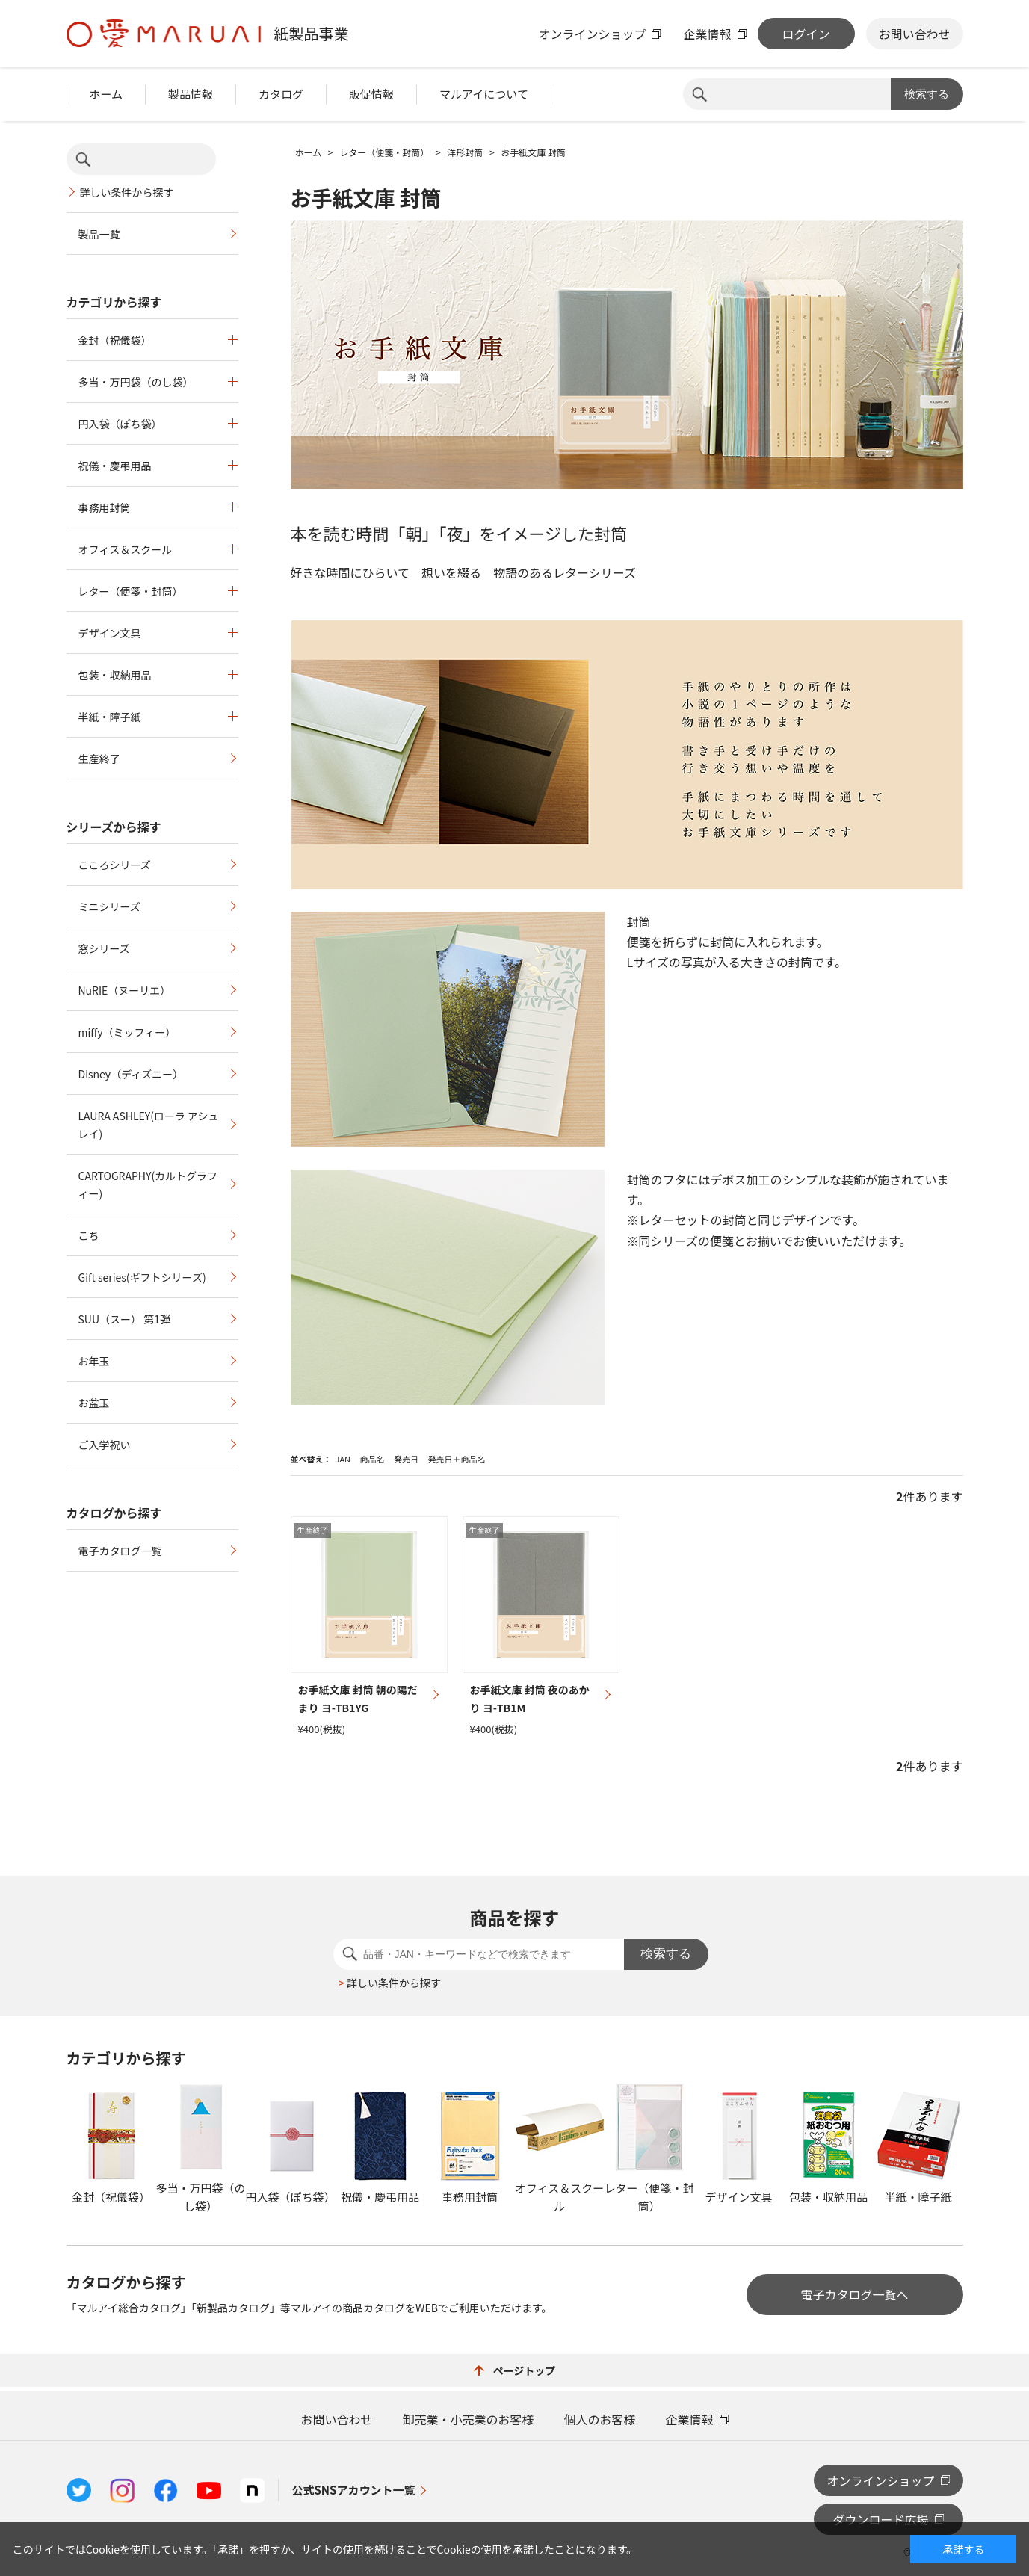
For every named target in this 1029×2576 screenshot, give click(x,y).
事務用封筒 (104, 507)
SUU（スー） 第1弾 (124, 1319)
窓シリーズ (104, 948)
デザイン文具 (109, 633)
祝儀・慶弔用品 (115, 465)
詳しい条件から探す (127, 192)
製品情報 (190, 94)
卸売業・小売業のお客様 (468, 2419)
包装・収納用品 (115, 674)
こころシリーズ (114, 864)
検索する (926, 93)
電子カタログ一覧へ (854, 2294)
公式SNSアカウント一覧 (353, 2490)
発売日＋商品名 (456, 1459)
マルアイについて (483, 94)
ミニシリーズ (109, 906)
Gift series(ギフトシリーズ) (142, 1277)
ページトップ (515, 2370)
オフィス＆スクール (125, 549)
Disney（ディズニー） (131, 1073)
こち (88, 1235)
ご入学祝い (104, 1444)
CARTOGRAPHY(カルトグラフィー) (148, 1184)
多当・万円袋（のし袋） (136, 381)
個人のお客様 (600, 2419)
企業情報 (707, 34)
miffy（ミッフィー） (127, 1032)
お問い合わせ (914, 34)
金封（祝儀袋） (115, 340)
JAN (343, 1459)
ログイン (805, 34)
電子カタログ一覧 (120, 1550)
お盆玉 (94, 1402)
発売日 (406, 1459)
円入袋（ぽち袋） (120, 423)
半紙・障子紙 (109, 716)
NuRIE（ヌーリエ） (124, 990)
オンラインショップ (592, 34)
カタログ (281, 94)
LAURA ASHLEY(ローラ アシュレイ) (148, 1124)
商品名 (372, 1459)
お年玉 (94, 1360)
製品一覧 (99, 233)
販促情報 (371, 94)
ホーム (106, 94)
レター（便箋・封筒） (130, 591)
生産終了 (99, 758)
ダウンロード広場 (880, 2519)
